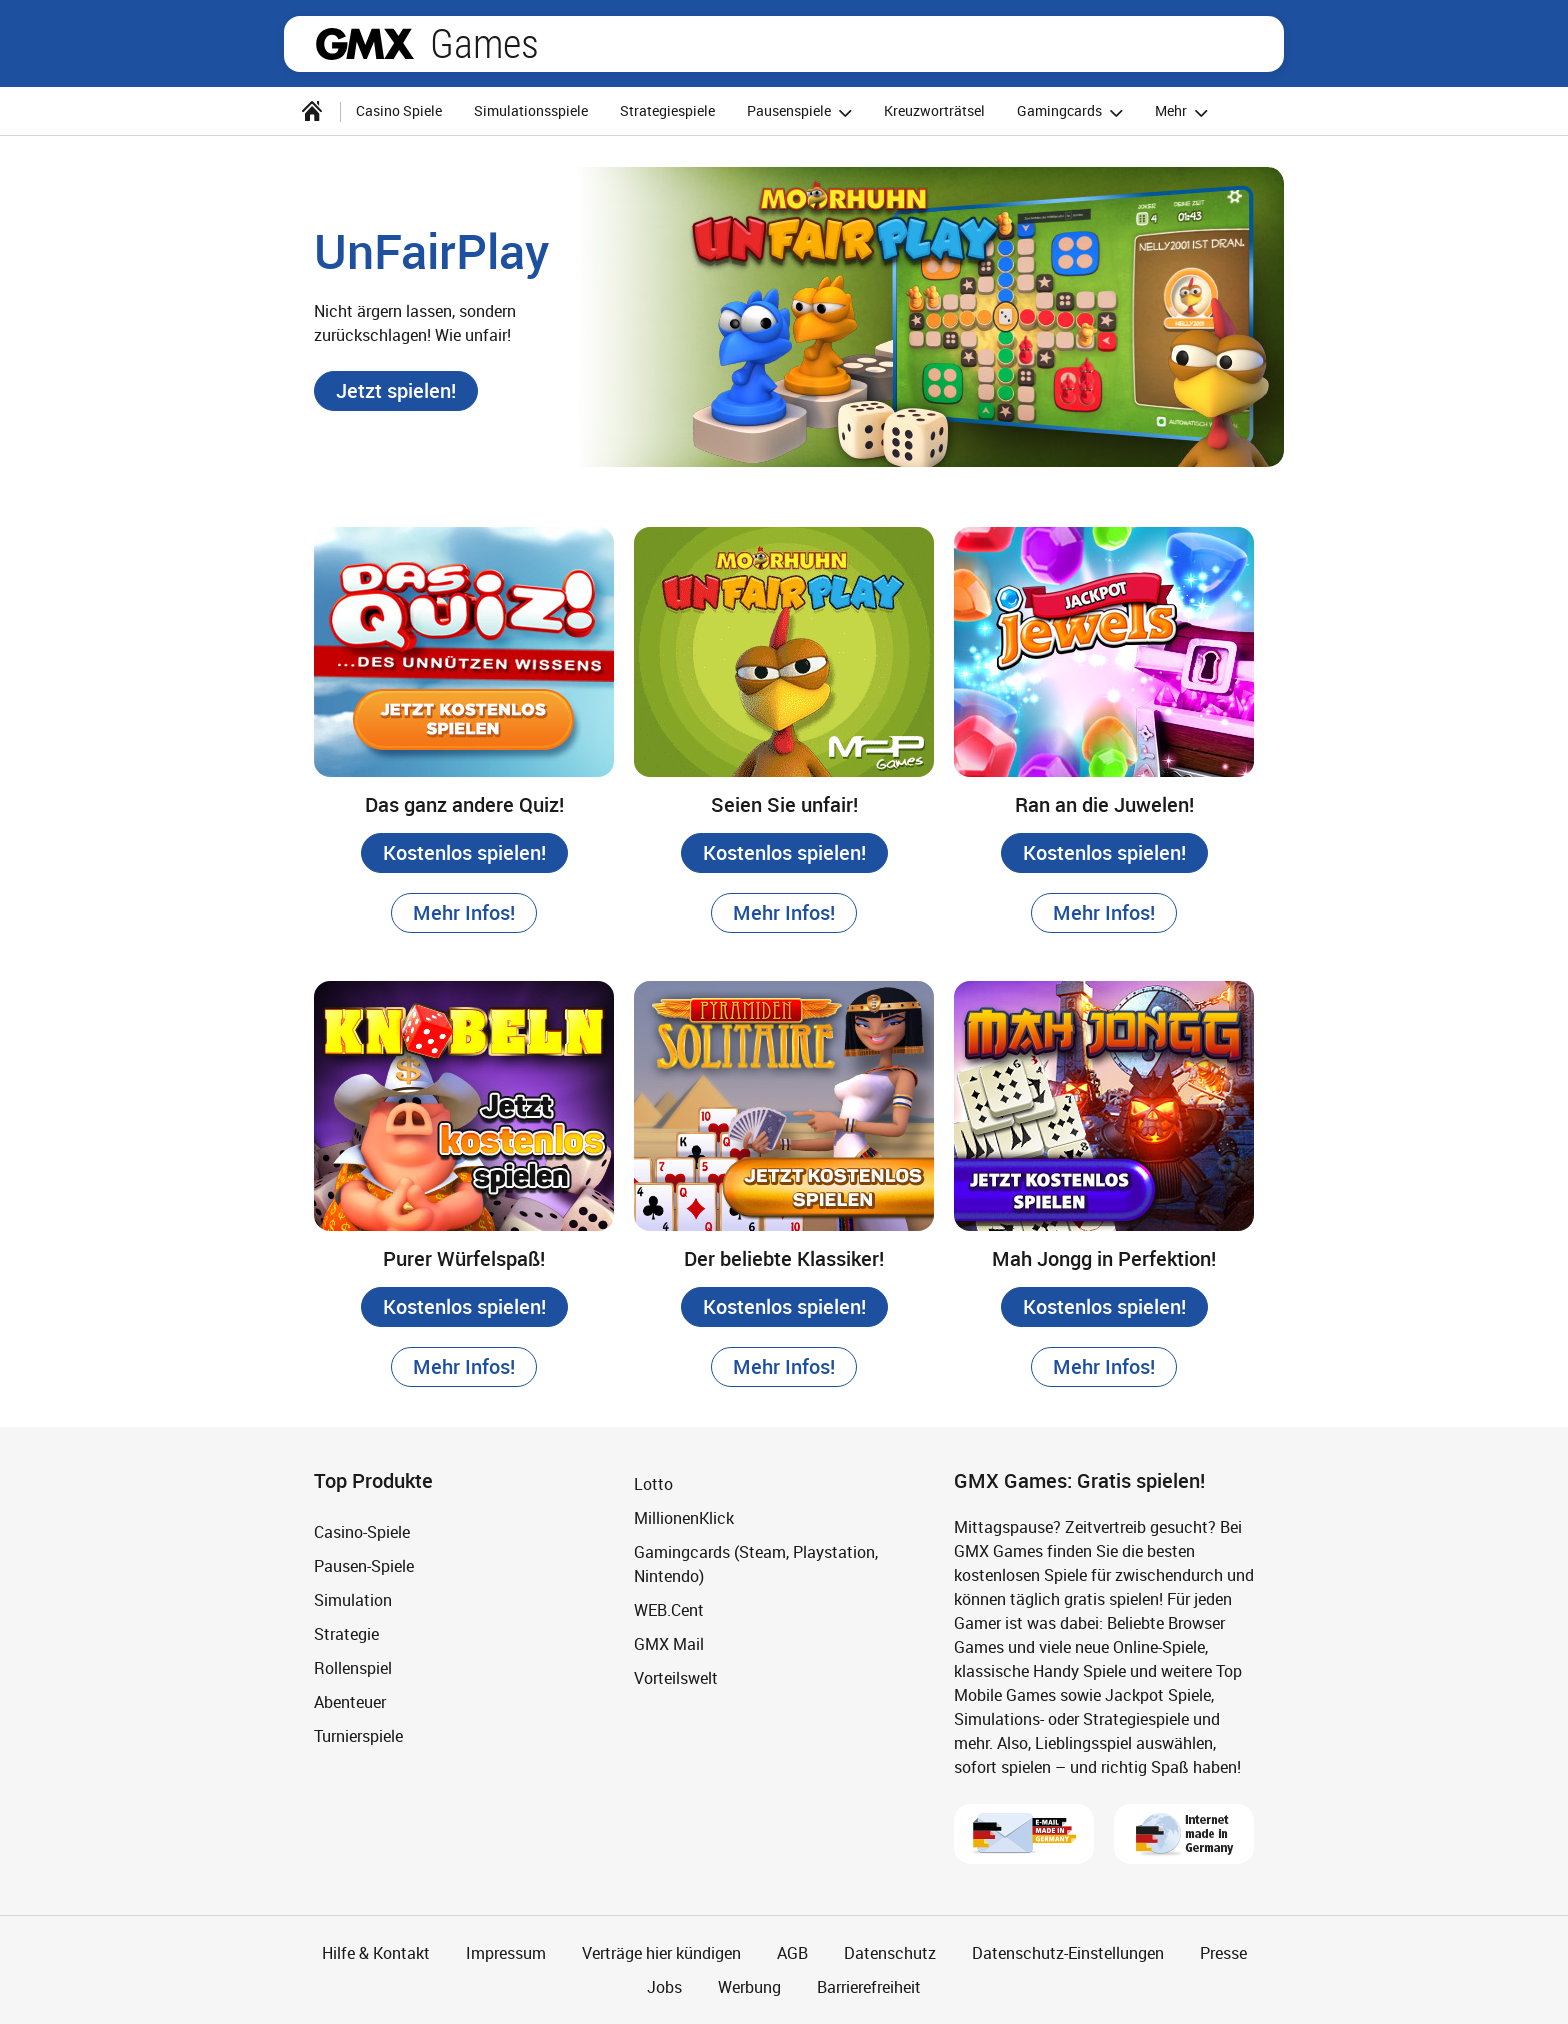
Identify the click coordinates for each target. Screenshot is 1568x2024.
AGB (792, 1953)
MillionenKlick (684, 1518)
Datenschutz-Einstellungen (1068, 1953)
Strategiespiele (667, 110)
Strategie (346, 1634)
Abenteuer (350, 1702)
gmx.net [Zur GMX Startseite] (365, 44)
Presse (1223, 1953)
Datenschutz (890, 1953)
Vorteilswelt (676, 1678)
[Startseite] (312, 111)
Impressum (506, 1953)
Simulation (353, 1600)
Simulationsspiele (531, 110)
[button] (396, 391)
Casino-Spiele (362, 1532)
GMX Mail (669, 1644)
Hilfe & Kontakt (376, 1953)
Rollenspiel (353, 1668)
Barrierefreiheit (869, 1987)
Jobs (664, 1987)
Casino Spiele (399, 110)
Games (484, 44)
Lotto (653, 1484)
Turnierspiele (358, 1736)
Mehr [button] (1184, 112)
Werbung (749, 1987)
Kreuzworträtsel (934, 110)
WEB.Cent (669, 1610)
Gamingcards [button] (1073, 112)
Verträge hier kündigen (661, 1953)
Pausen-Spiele (364, 1566)
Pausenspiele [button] (802, 112)
